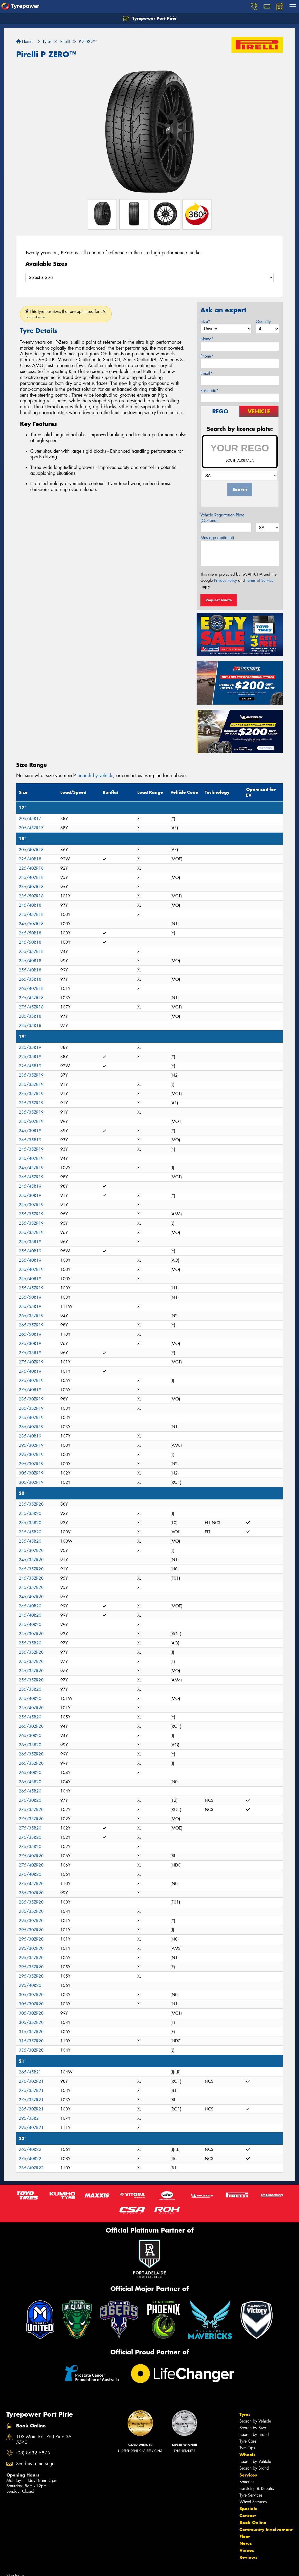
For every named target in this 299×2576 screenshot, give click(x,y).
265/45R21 (30, 2072)
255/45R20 (30, 1717)
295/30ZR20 (31, 1920)
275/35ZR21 (31, 2090)
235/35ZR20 (31, 1504)
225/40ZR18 (31, 868)
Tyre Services (250, 2495)
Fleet (244, 2536)
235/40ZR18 (31, 877)
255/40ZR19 (31, 1269)
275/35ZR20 (31, 1809)
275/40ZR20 (31, 1856)
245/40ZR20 (31, 1596)
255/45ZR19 (31, 1288)
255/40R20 (30, 1698)
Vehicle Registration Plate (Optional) (222, 517)
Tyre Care (247, 2441)
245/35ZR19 (31, 1149)
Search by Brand (254, 2434)
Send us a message (35, 2464)
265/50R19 (30, 1334)
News (245, 2543)
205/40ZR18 (31, 849)
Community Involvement (266, 2529)
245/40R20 (30, 1606)
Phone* (206, 356)
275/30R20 (30, 1800)
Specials (248, 2508)
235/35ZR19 (31, 1075)
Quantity (263, 321)
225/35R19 (30, 1047)
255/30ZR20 (31, 1633)
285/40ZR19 (31, 1417)
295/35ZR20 (31, 1957)
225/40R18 (30, 859)
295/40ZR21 (31, 2127)
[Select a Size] (149, 277)
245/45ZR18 (31, 914)
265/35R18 (30, 979)
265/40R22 (30, 2149)
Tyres (244, 2414)
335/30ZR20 (31, 2050)
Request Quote (219, 600)
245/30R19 (30, 1130)
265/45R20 (30, 1782)
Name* (207, 339)
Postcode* (209, 390)
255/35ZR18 (31, 951)
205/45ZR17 (31, 828)
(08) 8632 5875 (33, 2453)
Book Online (252, 2522)
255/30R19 (30, 1195)
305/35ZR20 (31, 2022)
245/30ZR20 (31, 1550)
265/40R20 (30, 1772)
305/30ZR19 (31, 1473)
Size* (205, 321)
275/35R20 (30, 1828)
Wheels (247, 2454)
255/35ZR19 (31, 1214)
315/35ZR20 (31, 2031)
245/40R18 (30, 905)
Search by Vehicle (255, 2421)
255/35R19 (30, 1241)
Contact (247, 2515)
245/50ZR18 (31, 923)
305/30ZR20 (31, 1994)
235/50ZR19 (31, 1121)
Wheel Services (253, 2502)
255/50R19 (30, 1297)
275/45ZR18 (31, 997)
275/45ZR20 (31, 1883)
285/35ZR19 (31, 1408)
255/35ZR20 (31, 1652)
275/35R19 (30, 1352)
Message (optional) (217, 537)
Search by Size (252, 2428)
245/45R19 (30, 1186)
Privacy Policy (225, 580)
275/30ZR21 (31, 2081)
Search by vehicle (95, 775)
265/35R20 (30, 1744)
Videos (246, 2550)
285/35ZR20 (31, 1902)
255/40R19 (30, 1251)
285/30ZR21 (31, 2109)
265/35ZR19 (31, 1315)
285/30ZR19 (31, 1399)
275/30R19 (30, 1343)
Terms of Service (260, 580)
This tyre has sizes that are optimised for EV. (65, 314)
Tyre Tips (247, 2448)
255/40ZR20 (31, 1707)
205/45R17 (30, 818)
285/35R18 (30, 1016)
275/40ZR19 (31, 1362)
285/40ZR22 (31, 2168)
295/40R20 (30, 1985)
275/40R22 (30, 2158)
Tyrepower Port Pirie (150, 18)
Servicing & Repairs (256, 2488)
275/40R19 (30, 1371)
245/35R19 (30, 1140)
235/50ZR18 (31, 896)
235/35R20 (30, 1513)
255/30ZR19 (31, 1204)
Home (24, 41)
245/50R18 (30, 933)
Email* (206, 373)
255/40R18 (30, 960)
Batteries (246, 2481)
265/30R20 (30, 1735)
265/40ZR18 (31, 988)
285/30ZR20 (31, 1893)
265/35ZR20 (31, 1754)
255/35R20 (30, 1643)
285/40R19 (30, 1436)
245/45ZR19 (31, 1167)
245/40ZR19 (31, 1158)
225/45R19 (30, 1066)
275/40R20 (30, 1874)
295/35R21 (30, 2118)
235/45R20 (30, 1532)
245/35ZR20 (31, 1559)
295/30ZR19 (31, 1445)
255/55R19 (30, 1306)
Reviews (248, 2557)
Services (248, 2475)
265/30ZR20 (31, 1726)
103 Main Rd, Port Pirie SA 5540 (44, 2440)
